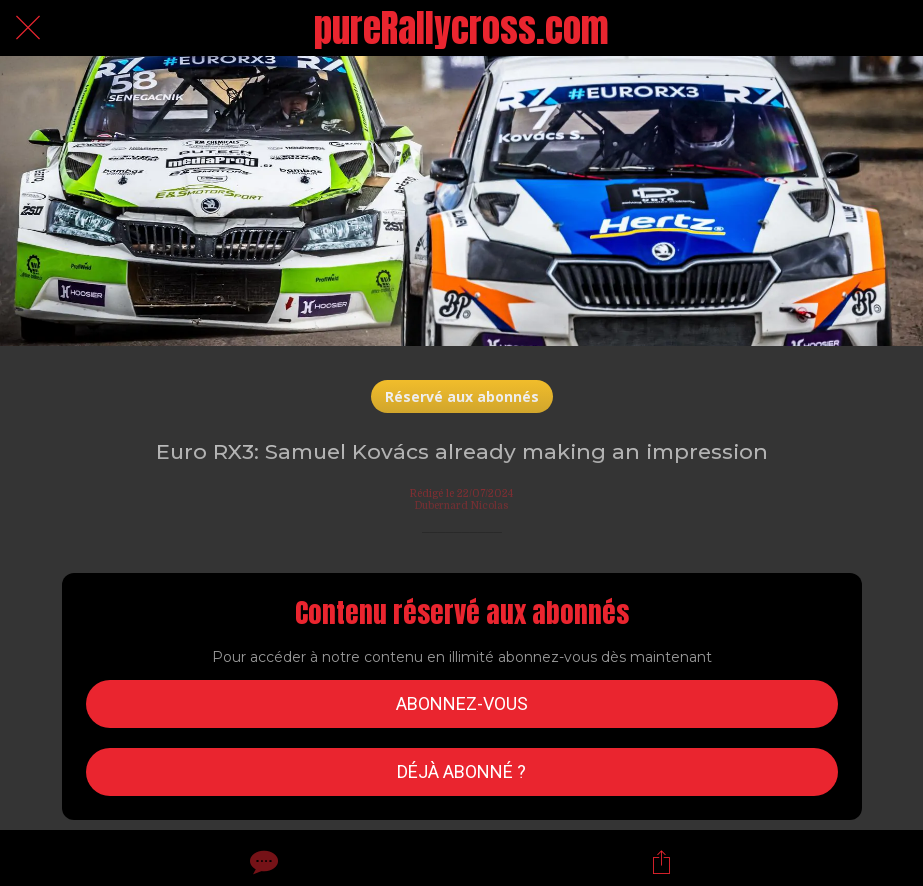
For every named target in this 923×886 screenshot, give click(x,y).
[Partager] (662, 862)
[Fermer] (28, 28)
